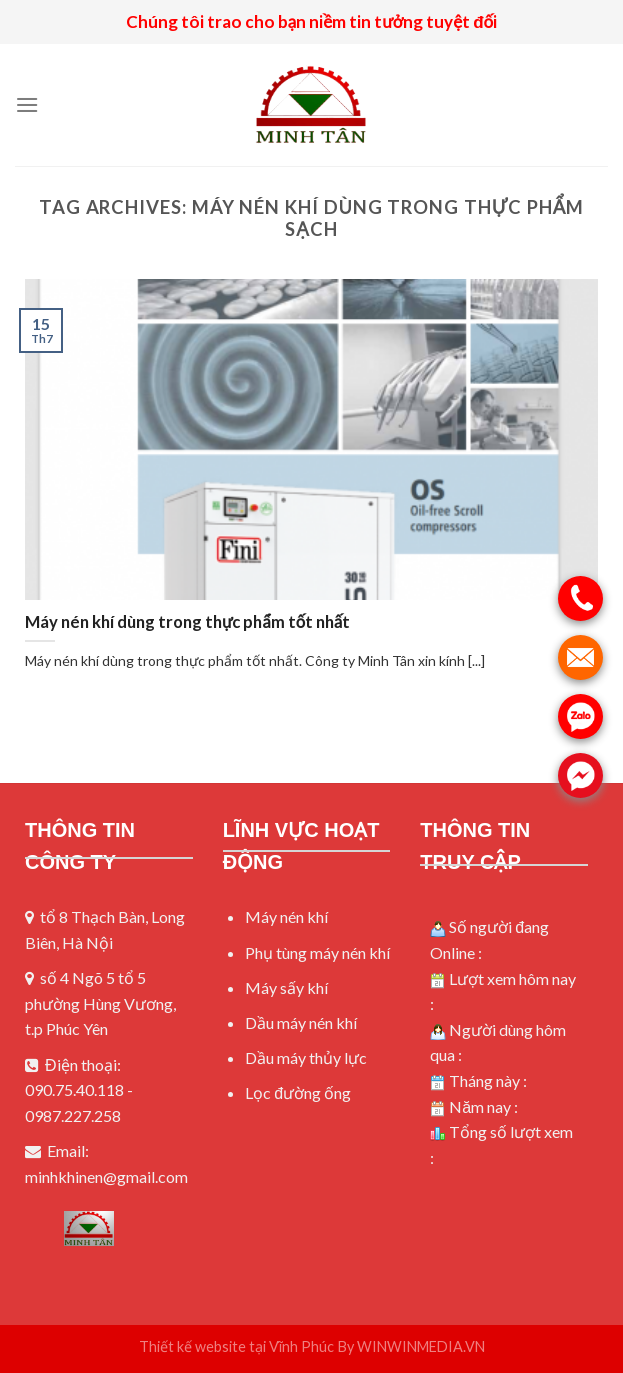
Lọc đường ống (298, 1092)
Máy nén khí (286, 916)
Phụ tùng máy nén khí (317, 952)
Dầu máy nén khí (301, 1022)
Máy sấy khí (286, 987)
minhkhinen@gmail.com (106, 1176)
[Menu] (27, 104)
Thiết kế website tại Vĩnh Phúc (237, 1346)
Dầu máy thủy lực (306, 1057)
